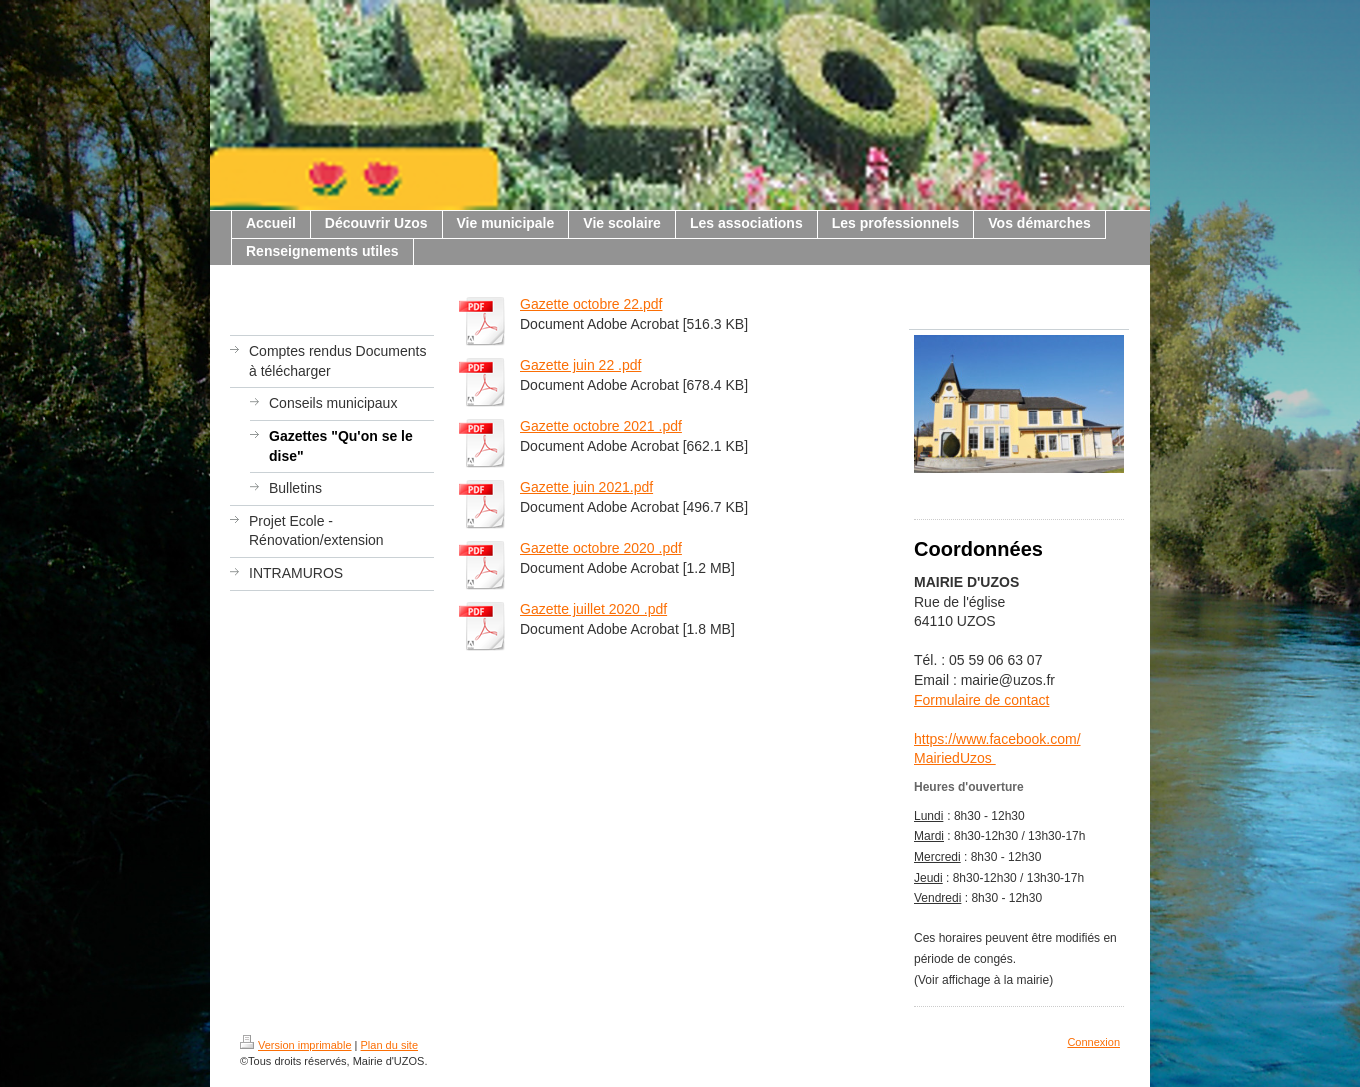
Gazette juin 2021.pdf (586, 487)
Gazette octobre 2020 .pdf (601, 548)
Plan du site (389, 1045)
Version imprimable (296, 1045)
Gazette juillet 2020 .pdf (593, 609)
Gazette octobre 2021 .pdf (601, 426)
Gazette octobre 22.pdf (591, 304)
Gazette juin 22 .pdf (580, 365)
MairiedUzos (955, 758)
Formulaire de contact (981, 700)
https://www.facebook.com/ (997, 739)
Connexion (1093, 1042)
